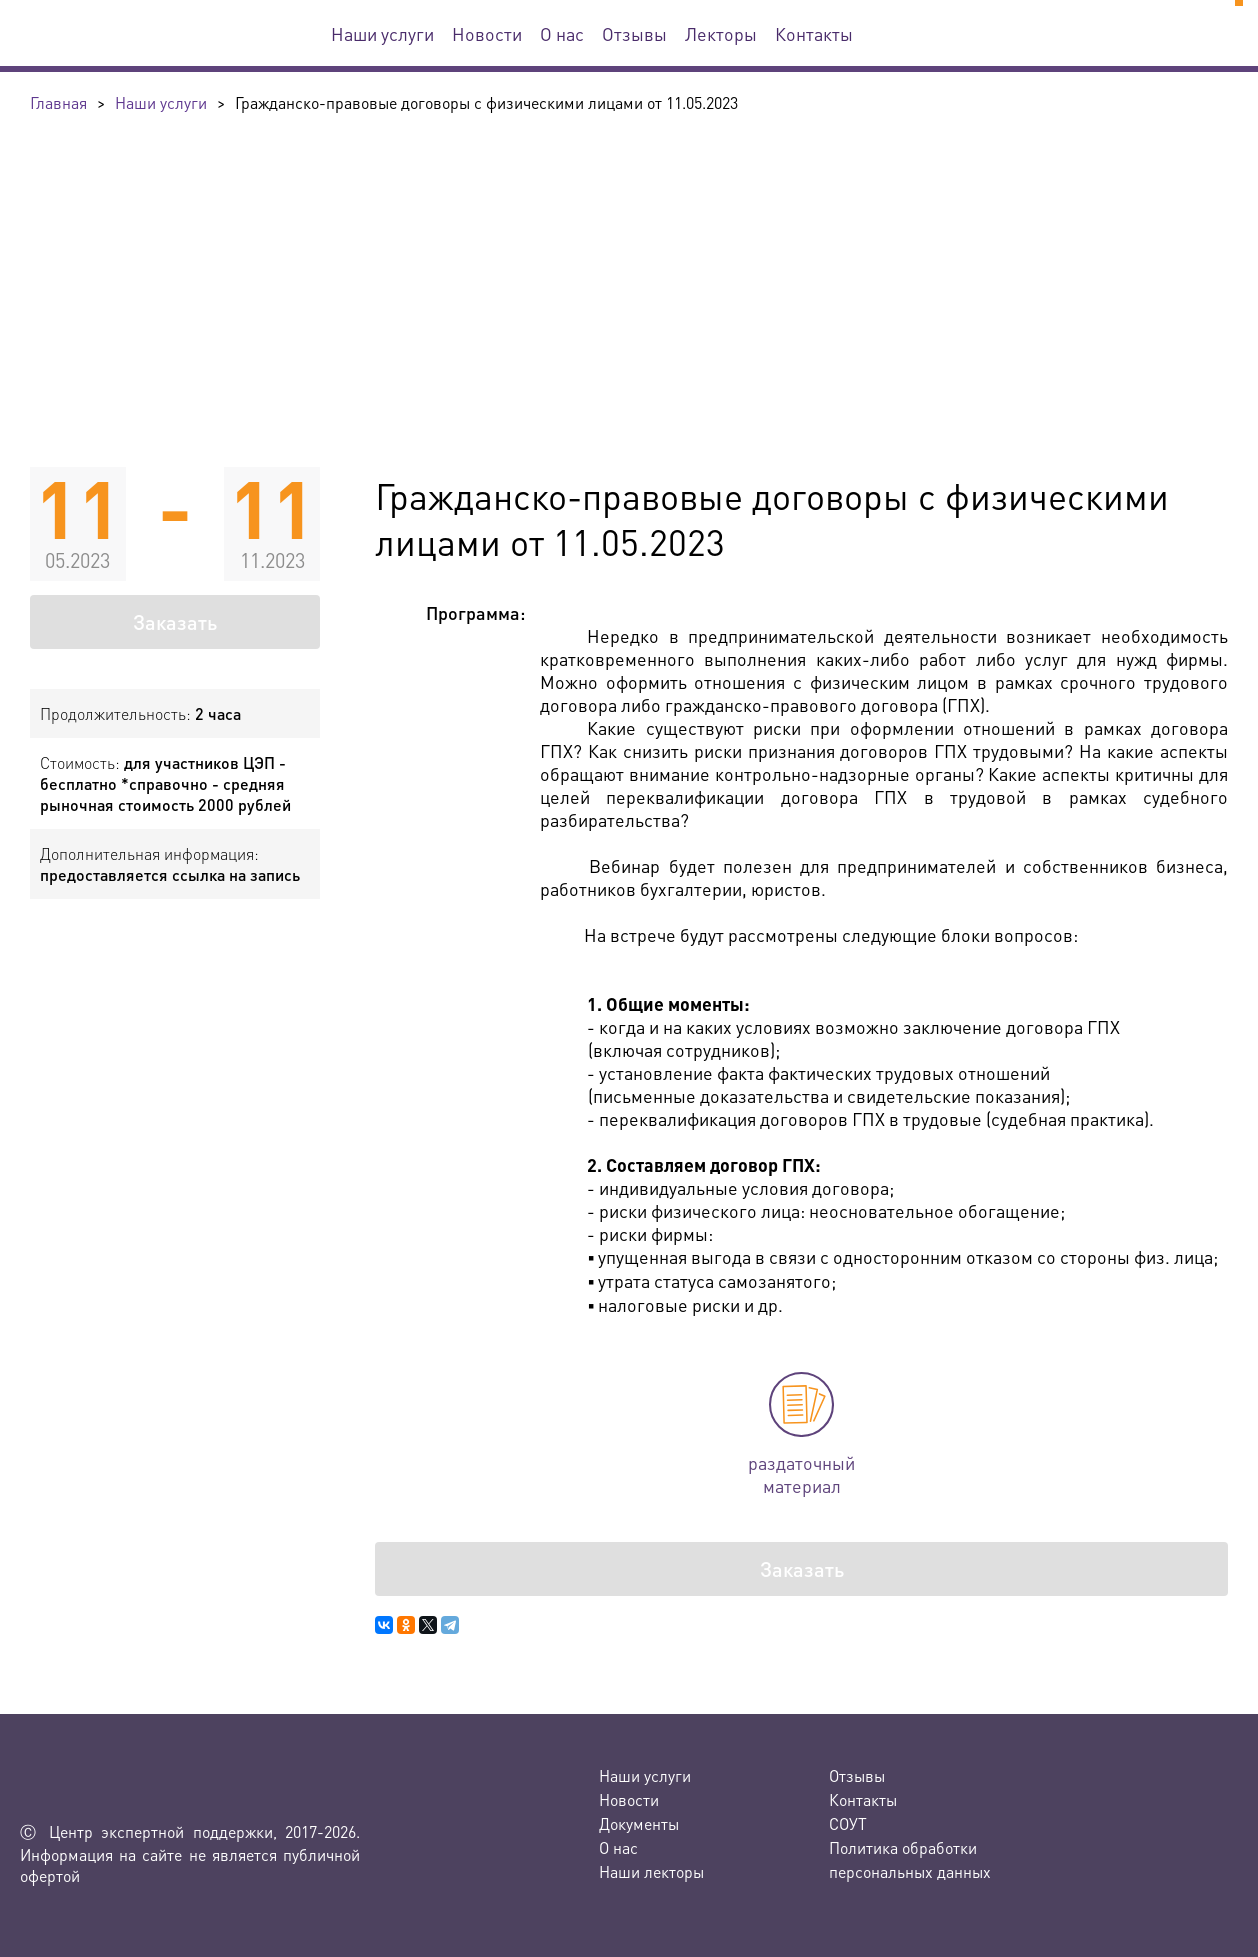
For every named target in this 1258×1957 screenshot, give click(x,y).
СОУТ (848, 1823)
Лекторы (721, 33)
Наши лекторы (651, 1871)
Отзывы (634, 33)
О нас (562, 33)
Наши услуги (382, 33)
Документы (639, 1823)
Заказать (175, 622)
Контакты (814, 33)
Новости (487, 33)
